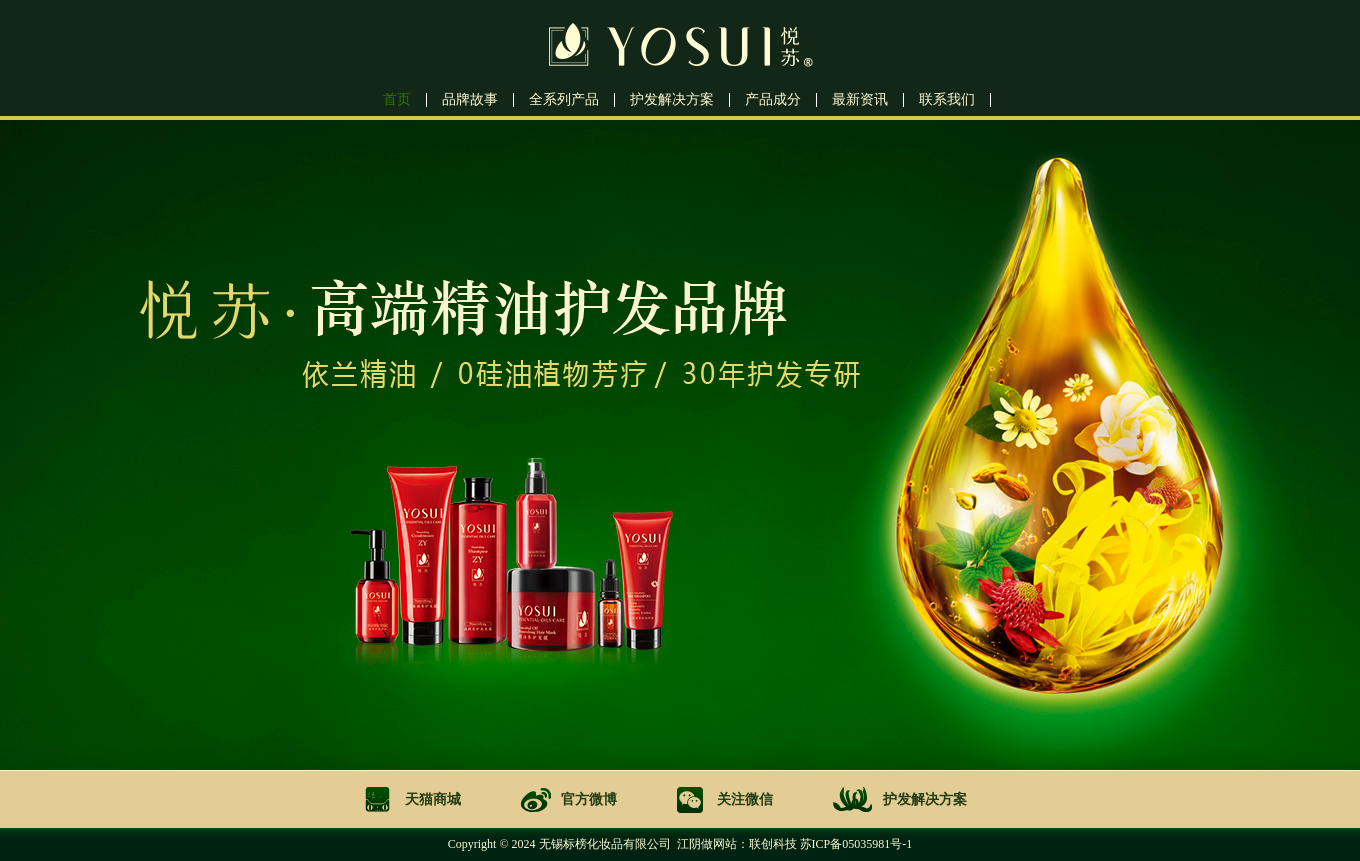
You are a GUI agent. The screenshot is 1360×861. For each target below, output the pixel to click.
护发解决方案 (672, 100)
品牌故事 (470, 100)
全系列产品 (564, 100)
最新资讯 (860, 100)
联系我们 (947, 100)
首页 (397, 100)
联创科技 (773, 844)
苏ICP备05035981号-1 (856, 844)
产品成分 (773, 100)
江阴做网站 (707, 844)
